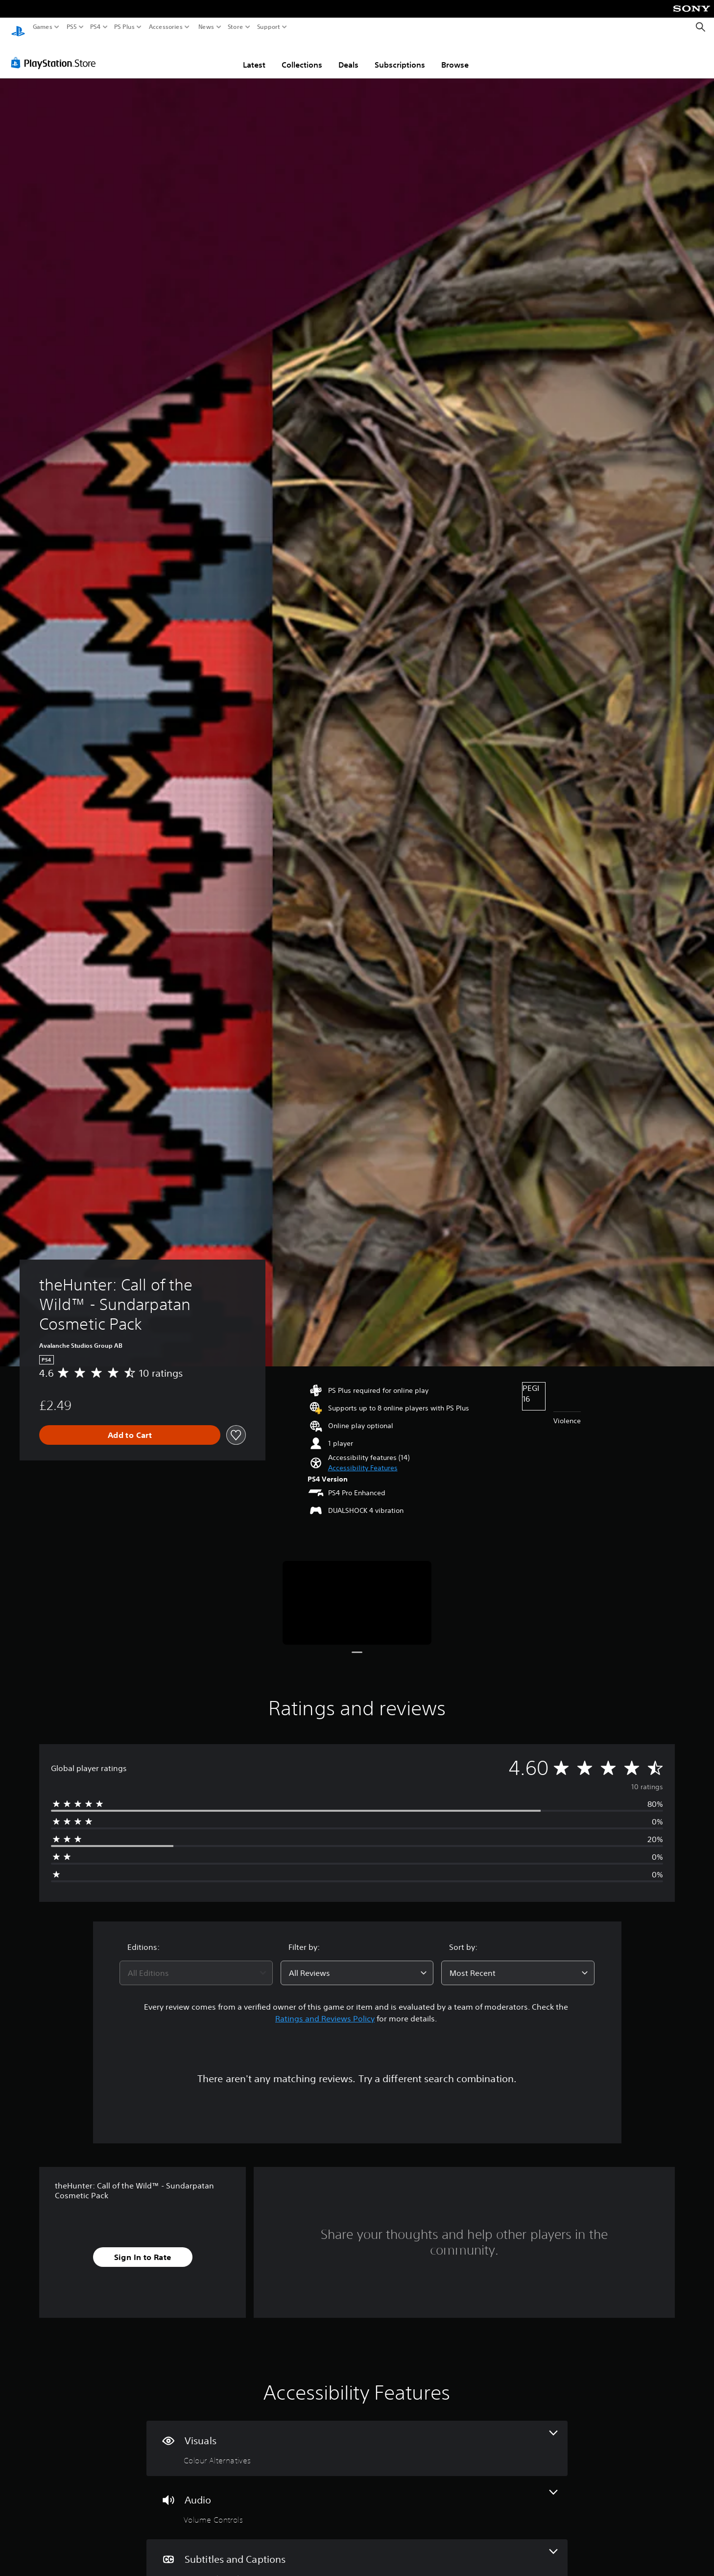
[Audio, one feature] (357, 2498)
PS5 (72, 27)
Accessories (166, 27)
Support (269, 27)
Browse (455, 55)
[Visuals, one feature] (357, 2439)
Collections (302, 55)
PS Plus (124, 27)
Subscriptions (400, 55)
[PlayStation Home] (18, 27)
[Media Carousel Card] (357, 1593)
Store (235, 27)
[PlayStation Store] (56, 53)
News (206, 27)
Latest (254, 55)
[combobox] (196, 1963)
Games (42, 27)
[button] (363, 1459)
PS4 (95, 27)
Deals (348, 55)
